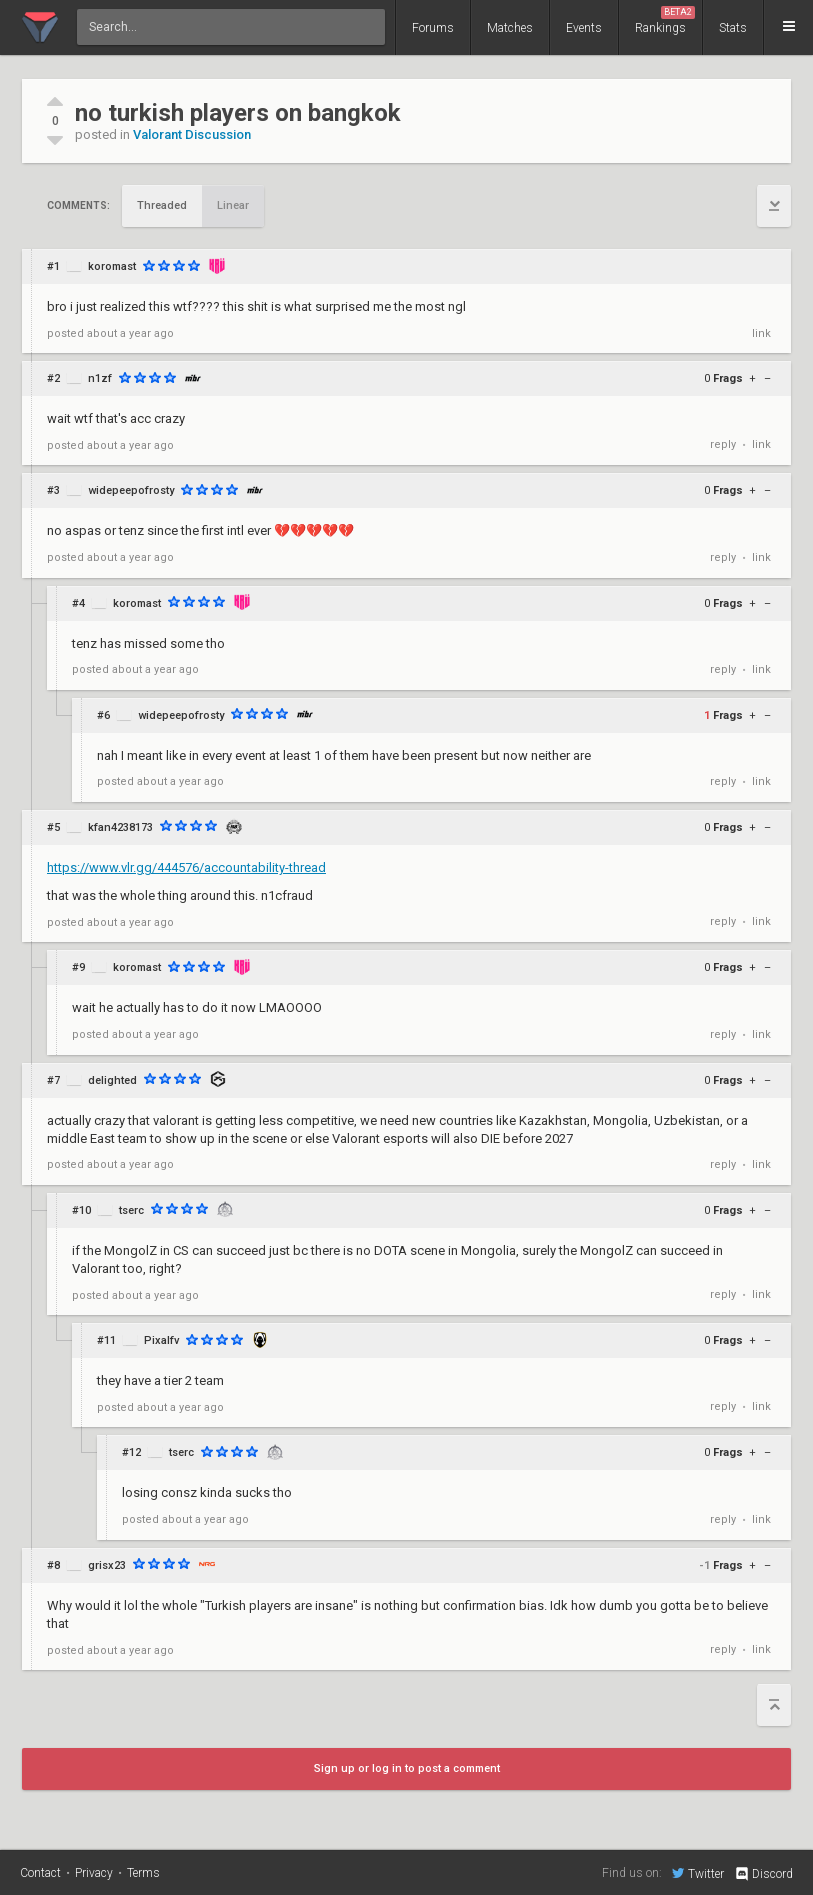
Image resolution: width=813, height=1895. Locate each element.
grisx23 (107, 1565)
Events (584, 28)
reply (723, 444)
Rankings (665, 20)
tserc (131, 1210)
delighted (112, 1080)
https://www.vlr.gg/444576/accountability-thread (186, 867)
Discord (763, 1874)
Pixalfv (161, 1340)
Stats (733, 28)
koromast (112, 266)
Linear (233, 205)
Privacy (94, 1873)
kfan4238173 (120, 827)
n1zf (100, 378)
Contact (40, 1873)
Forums (433, 28)
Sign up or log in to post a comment (407, 1768)
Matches (510, 28)
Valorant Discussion (192, 134)
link (761, 333)
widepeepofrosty (131, 490)
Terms (143, 1873)
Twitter (698, 1873)
